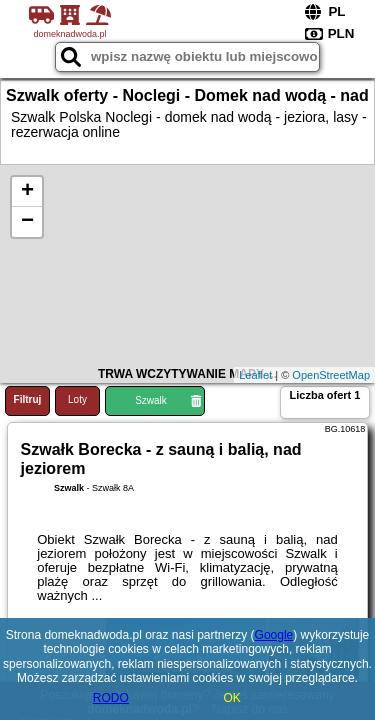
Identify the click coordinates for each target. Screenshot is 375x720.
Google (274, 635)
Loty (77, 399)
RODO (111, 698)
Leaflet (255, 375)
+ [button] (27, 192)
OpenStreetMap (331, 375)
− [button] (27, 222)
